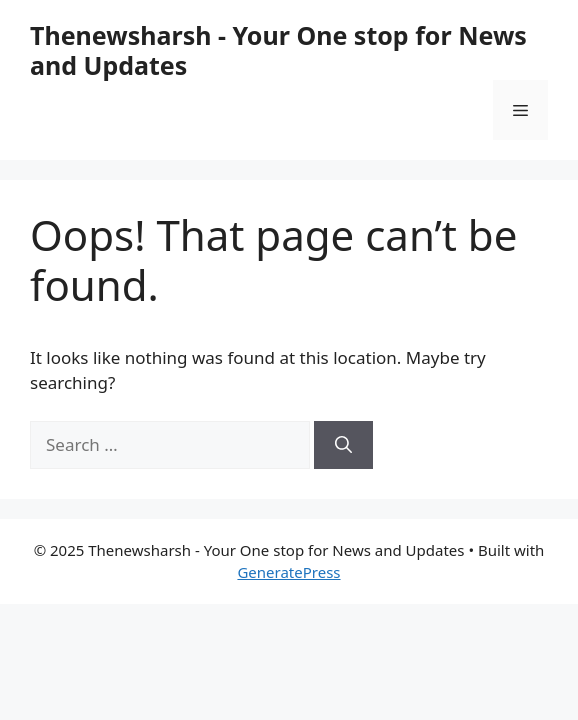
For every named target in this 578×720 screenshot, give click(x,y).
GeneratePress (288, 572)
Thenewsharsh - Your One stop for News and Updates (278, 50)
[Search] (343, 445)
